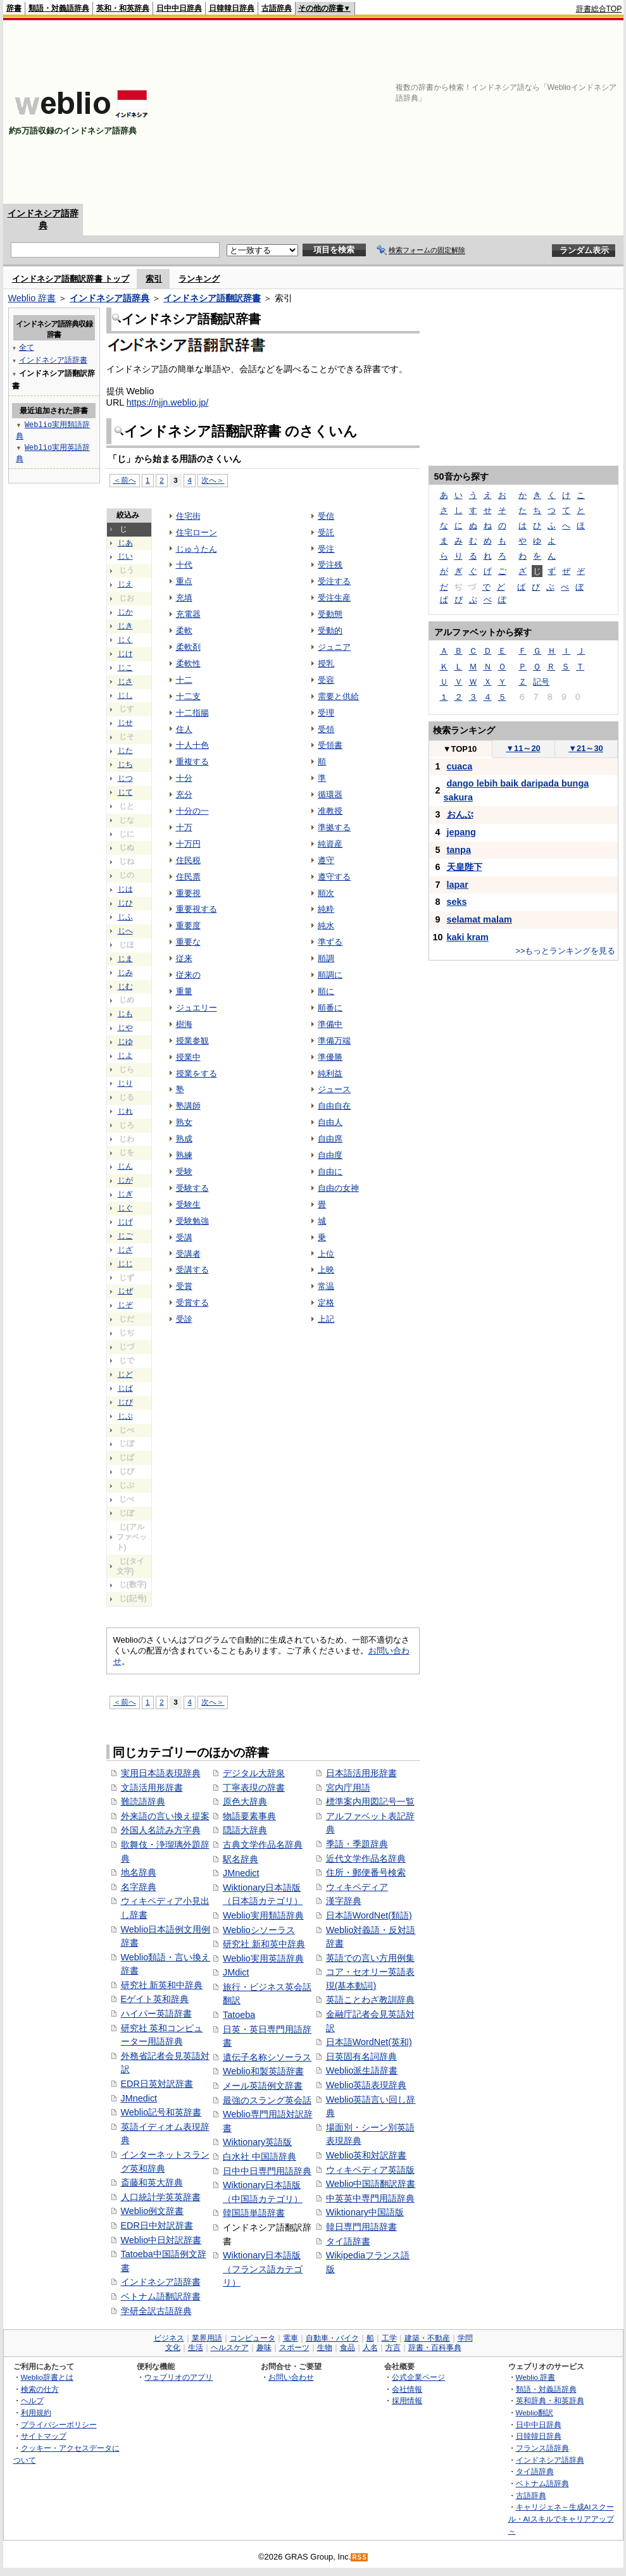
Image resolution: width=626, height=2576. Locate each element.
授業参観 (192, 1040)
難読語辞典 (143, 1801)
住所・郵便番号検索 (366, 1872)
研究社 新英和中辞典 (162, 1985)
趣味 (264, 2347)
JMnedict (139, 2098)
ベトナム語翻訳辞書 (161, 2296)
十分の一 (192, 811)
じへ (125, 930)
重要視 (188, 893)
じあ (125, 542)
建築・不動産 (427, 2338)
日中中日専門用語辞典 (267, 2171)
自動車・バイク (332, 2338)
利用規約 (36, 2412)
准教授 (330, 811)
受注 (326, 549)
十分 (184, 778)
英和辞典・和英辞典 (550, 2400)
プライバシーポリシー (59, 2424)
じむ (125, 986)
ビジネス (169, 2338)
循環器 (330, 794)
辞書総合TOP (599, 8)
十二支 (188, 696)
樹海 (184, 1024)
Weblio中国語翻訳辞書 (371, 2184)
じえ (125, 584)
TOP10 (460, 749)
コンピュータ (252, 2338)
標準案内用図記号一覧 (370, 1801)
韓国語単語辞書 (254, 2213)
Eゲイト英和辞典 (155, 1999)
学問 (465, 2338)
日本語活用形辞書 (361, 1773)
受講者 (188, 1254)
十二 (184, 680)
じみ (125, 972)
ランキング (199, 278)
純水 (326, 925)
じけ (125, 653)
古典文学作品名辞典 (263, 1844)
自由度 (330, 1155)
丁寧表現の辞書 (254, 1788)
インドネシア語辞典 (109, 298)
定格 (326, 1302)
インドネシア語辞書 (161, 2282)
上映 (326, 1269)
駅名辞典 (240, 1859)
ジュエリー (196, 1007)
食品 (347, 2347)
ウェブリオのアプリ (178, 2377)
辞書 (14, 8)
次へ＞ (212, 480)
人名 (370, 2347)
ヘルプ (32, 2400)
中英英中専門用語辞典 (370, 2198)
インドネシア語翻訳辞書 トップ (71, 278)
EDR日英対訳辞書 (157, 2084)
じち (125, 764)
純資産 (330, 844)
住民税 (188, 860)
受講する (192, 1269)
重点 (184, 581)
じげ (125, 1221)
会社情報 (407, 2389)
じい (125, 556)
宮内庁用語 (348, 1788)
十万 (184, 827)
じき (125, 625)
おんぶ (460, 814)
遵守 (326, 860)
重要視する (196, 909)
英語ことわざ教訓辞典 (370, 1999)
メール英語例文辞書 (263, 2086)
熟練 (184, 1155)
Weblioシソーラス (259, 1930)
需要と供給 (338, 696)
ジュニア (334, 647)
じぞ (125, 1304)
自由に (330, 1171)
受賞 (184, 1286)
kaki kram (468, 937)
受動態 (330, 614)
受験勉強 (192, 1221)
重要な (188, 942)
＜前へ (124, 480)
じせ (125, 722)
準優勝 (330, 1057)
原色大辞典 (245, 1801)
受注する (334, 581)
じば (125, 1388)
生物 (324, 2347)
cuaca (460, 766)
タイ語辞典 (535, 2471)
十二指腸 (192, 713)
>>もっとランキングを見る (565, 950)
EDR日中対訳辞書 (157, 2225)
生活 (195, 2347)
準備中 (330, 1024)
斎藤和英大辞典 (152, 2182)
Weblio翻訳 (534, 2412)
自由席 (330, 1138)
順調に (330, 975)
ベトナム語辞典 (542, 2483)
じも (125, 1013)
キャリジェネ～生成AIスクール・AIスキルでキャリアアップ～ (561, 2518)
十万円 (188, 844)
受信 (326, 516)
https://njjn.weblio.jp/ (168, 402)
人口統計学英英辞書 (161, 2197)
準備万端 (334, 1040)
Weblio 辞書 (32, 298)
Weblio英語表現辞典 (366, 2085)
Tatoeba (239, 2015)
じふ (125, 916)
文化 (172, 2347)
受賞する (192, 1302)
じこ (125, 667)
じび (125, 1402)
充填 (184, 597)
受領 (326, 729)
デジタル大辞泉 (254, 1773)
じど (125, 1374)
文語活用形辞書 (152, 1788)
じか (125, 611)
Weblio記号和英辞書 (161, 2112)
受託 (326, 532)
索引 (154, 278)
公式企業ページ (418, 2377)
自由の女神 (338, 1188)
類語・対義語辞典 (58, 8)
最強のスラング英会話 (267, 2100)
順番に (330, 1007)
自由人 (330, 1122)
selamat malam (479, 919)
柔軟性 (188, 663)
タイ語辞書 (348, 2241)
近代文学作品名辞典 (366, 1858)
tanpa (459, 850)
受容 (326, 680)
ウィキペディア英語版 (370, 2170)
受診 (184, 1319)
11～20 (523, 748)
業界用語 (207, 2338)
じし (125, 695)
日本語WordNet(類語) (369, 1915)
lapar (457, 885)
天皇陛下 (464, 867)
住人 (184, 729)
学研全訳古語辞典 (156, 2311)
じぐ (125, 1208)
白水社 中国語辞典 (259, 2156)
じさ (125, 681)
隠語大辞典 (245, 1830)
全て (26, 347)
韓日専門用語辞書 (361, 2227)
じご (125, 1235)
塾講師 (188, 1106)
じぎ (125, 1194)
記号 (541, 682)
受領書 (330, 745)
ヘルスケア (230, 2347)
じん (125, 1166)
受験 (184, 1171)
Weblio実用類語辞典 (263, 1915)
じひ (125, 903)
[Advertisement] (466, 112)
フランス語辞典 (542, 2448)
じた (125, 750)
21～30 (585, 748)
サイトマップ (43, 2436)
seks (457, 902)
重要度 (188, 925)
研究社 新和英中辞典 (264, 1944)
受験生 (188, 1204)
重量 (184, 991)
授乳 (326, 663)
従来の (188, 975)
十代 (184, 564)
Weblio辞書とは (47, 2377)
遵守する (334, 876)
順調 (326, 958)
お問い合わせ (291, 2377)
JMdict (236, 1972)
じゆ (125, 1041)
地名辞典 (138, 1872)
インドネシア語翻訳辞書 (212, 298)
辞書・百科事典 (434, 2347)
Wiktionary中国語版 (365, 2212)
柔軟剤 (188, 647)
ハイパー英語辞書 (156, 2013)
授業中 (188, 1057)
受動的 (330, 630)
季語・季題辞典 (357, 1844)
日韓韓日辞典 (231, 8)
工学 (389, 2338)
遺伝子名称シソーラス (267, 2057)
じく (125, 639)
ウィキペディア (357, 1887)
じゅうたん (196, 549)
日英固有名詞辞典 (361, 2056)
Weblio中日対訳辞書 (161, 2240)
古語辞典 (276, 8)
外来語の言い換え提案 (165, 1816)
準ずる (330, 942)
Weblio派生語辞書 (362, 2070)
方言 (393, 2347)
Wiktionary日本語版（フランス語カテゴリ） (263, 2268)
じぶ (125, 1416)
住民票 (188, 876)
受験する (192, 1188)
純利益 (330, 1073)
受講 (184, 1237)
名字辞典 (138, 1887)
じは (125, 889)
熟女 (184, 1122)
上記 (326, 1319)
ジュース (334, 1089)
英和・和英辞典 (122, 8)
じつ (125, 778)
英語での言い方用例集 (370, 1958)
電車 (290, 2338)
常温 (326, 1286)
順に (326, 991)
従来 (184, 958)
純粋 (326, 909)
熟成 (184, 1138)
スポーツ (294, 2347)
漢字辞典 (343, 1901)
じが (125, 1180)
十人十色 (192, 745)
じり (125, 1083)
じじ (125, 1263)
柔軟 (184, 630)
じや (125, 1027)
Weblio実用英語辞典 (263, 1958)
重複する (192, 761)
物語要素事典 (249, 1816)
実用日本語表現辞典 (161, 1773)
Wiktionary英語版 (257, 2142)
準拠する (334, 827)
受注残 (330, 564)
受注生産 (334, 597)
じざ (125, 1249)
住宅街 (188, 516)
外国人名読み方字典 (161, 1830)
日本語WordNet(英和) (369, 2042)
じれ (125, 1111)
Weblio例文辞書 (152, 2211)
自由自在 (334, 1106)
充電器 (188, 614)
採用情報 (407, 2400)
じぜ (125, 1290)
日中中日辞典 (179, 8)
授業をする (196, 1073)
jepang (461, 832)
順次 (326, 893)
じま (125, 958)
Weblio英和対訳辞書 (366, 2155)
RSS (359, 2557)
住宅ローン (196, 532)
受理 (326, 713)
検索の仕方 (40, 2389)
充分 (184, 794)
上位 (326, 1254)
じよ (125, 1055)
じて (125, 792)
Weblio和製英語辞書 (263, 2071)
